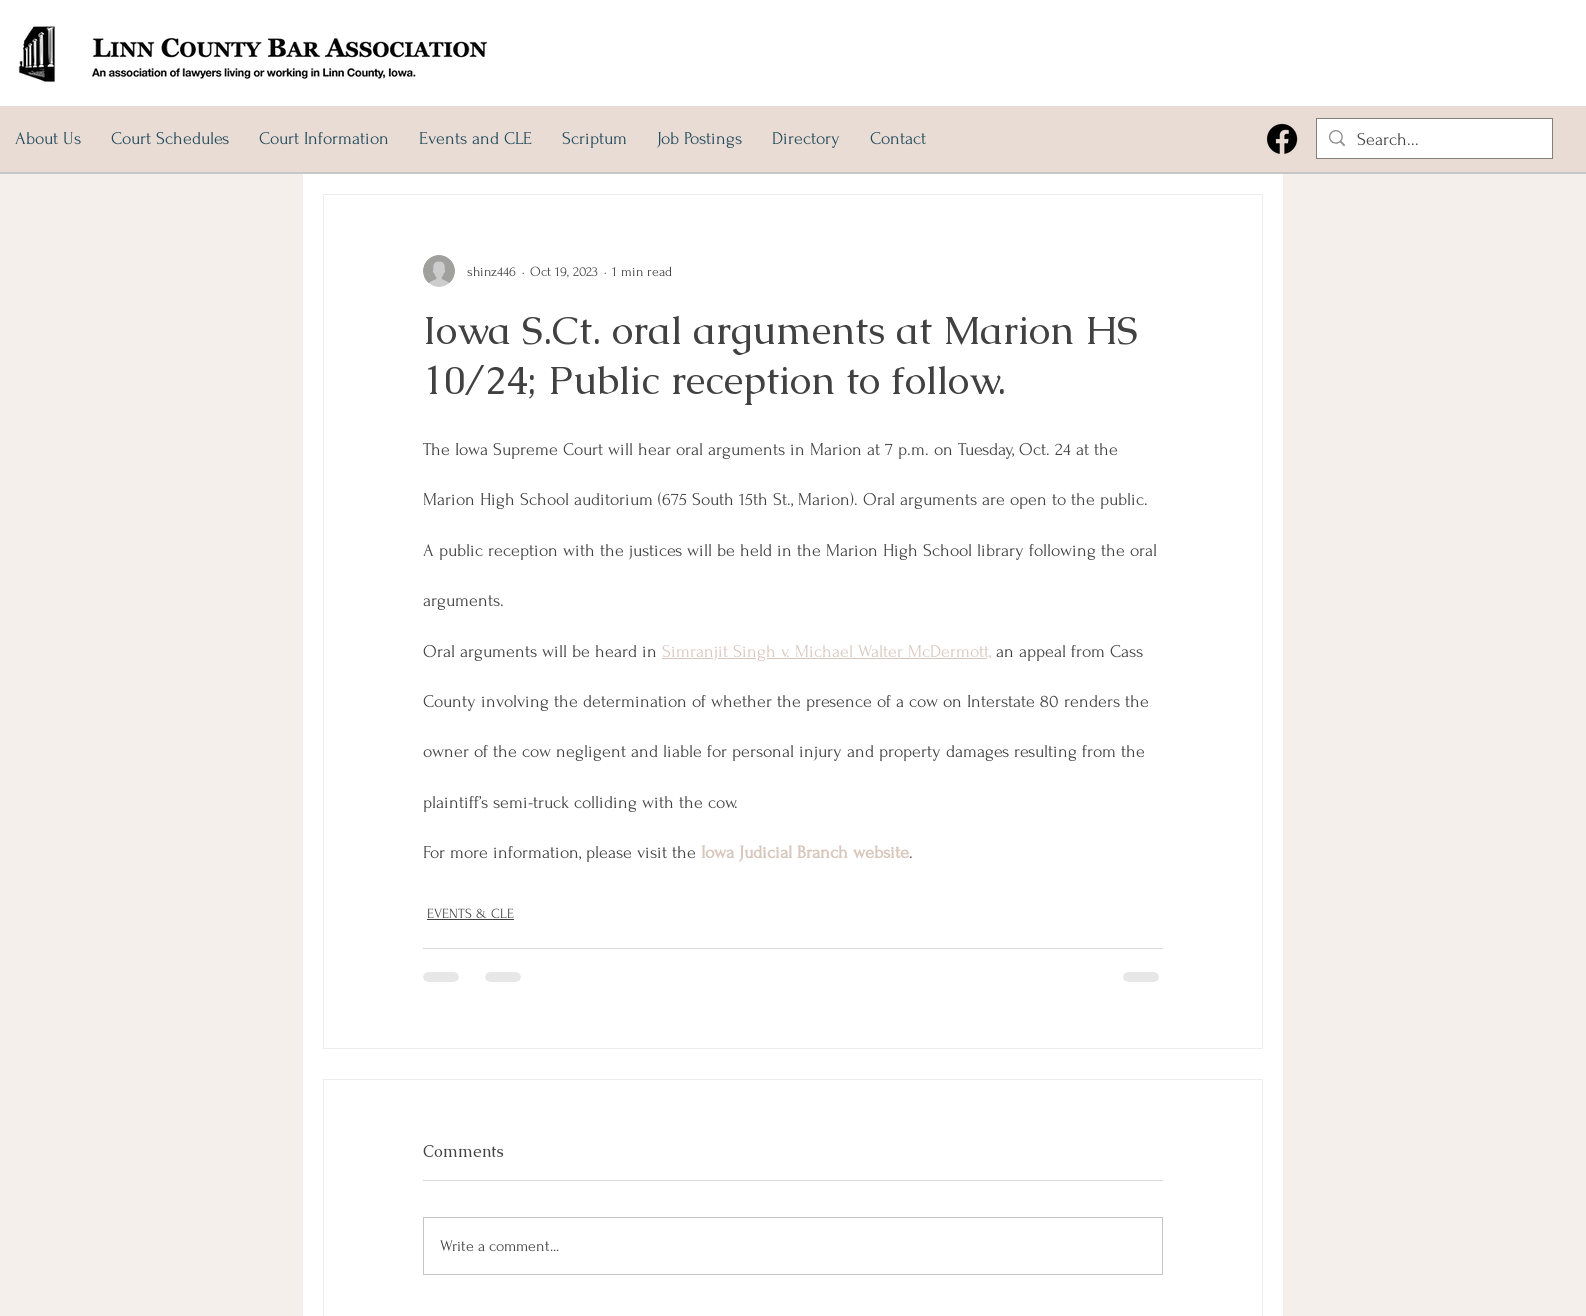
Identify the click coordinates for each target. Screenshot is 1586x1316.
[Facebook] (1282, 139)
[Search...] (1433, 139)
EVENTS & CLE (470, 913)
